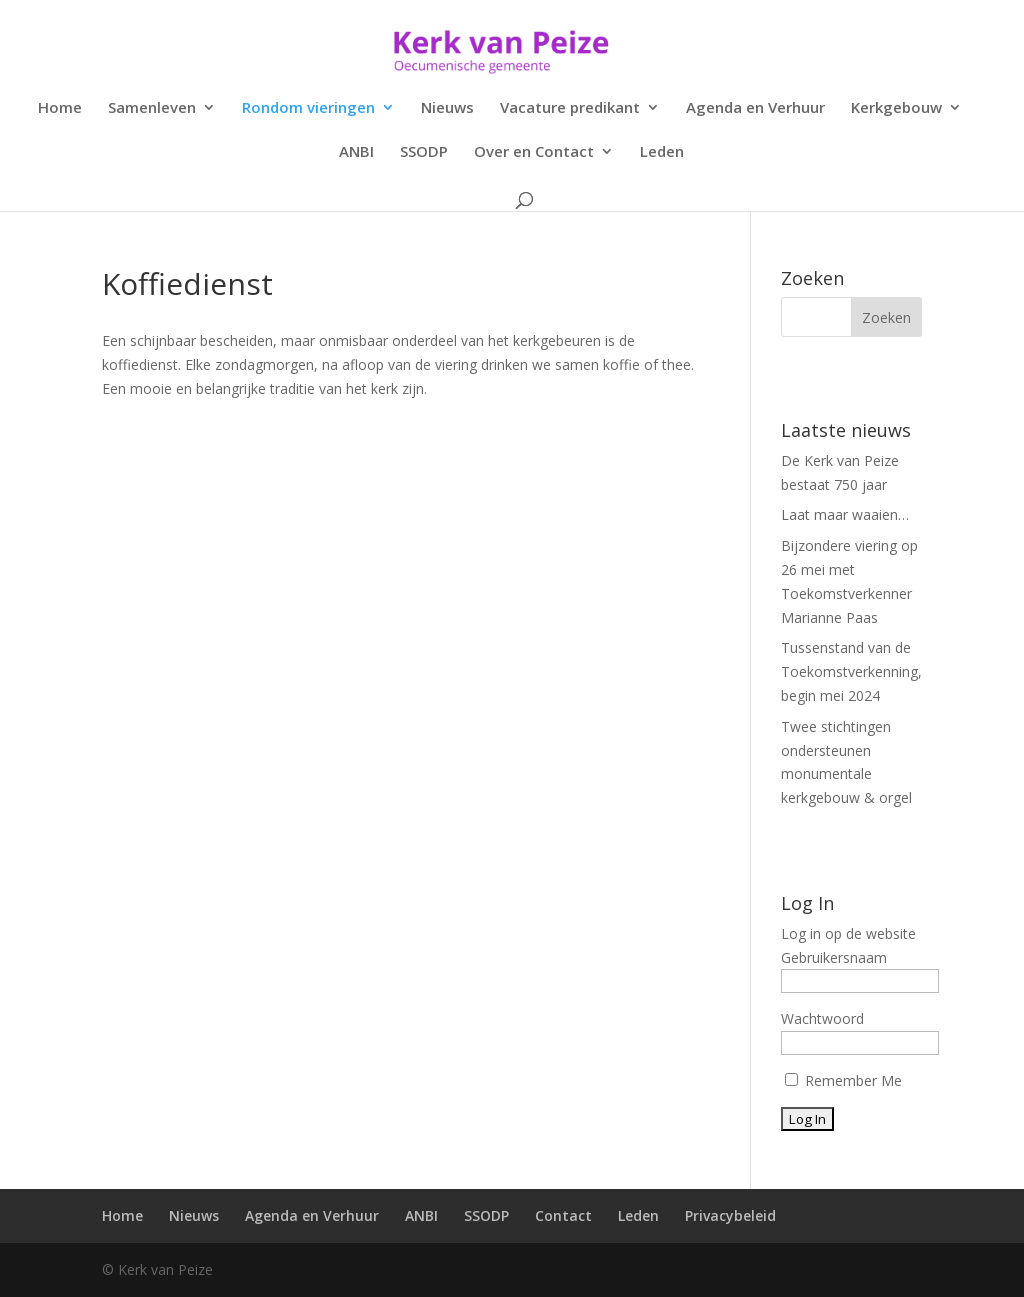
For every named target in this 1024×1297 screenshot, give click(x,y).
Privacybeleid (730, 1215)
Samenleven (152, 108)
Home (60, 108)
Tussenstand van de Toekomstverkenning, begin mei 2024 (851, 671)
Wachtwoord (822, 1018)
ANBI (356, 152)
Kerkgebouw (896, 108)
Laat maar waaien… (845, 514)
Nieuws (447, 108)
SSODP (424, 152)
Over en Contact (534, 152)
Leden (662, 152)
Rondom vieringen (308, 108)
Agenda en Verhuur (755, 108)
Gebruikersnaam (834, 957)
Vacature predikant (570, 108)
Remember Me (843, 1080)
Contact (563, 1215)
